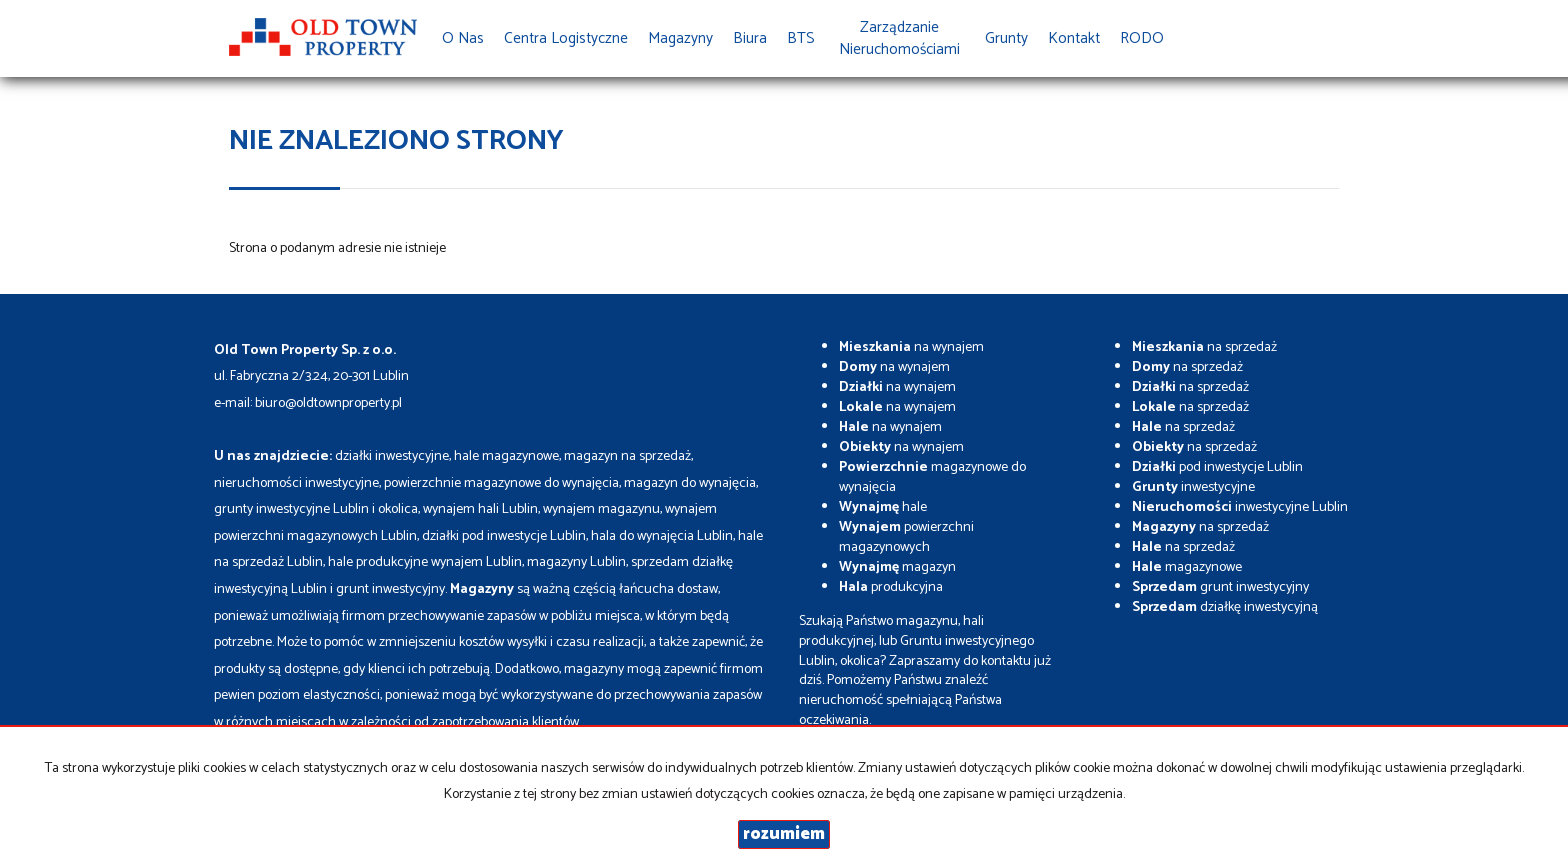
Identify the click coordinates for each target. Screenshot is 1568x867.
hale (883, 507)
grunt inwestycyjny (1220, 587)
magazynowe (1187, 567)
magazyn (897, 567)
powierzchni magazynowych (906, 537)
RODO (1142, 38)
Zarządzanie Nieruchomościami (899, 38)
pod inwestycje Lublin (1217, 467)
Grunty (1006, 38)
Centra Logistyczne (566, 38)
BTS (801, 38)
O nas (463, 38)
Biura (750, 38)
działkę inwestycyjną (1225, 607)
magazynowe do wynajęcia (932, 477)
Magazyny (680, 38)
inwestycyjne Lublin (1240, 507)
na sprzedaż (1204, 347)
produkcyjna (891, 587)
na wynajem (911, 347)
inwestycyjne (1193, 487)
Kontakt (1074, 38)
